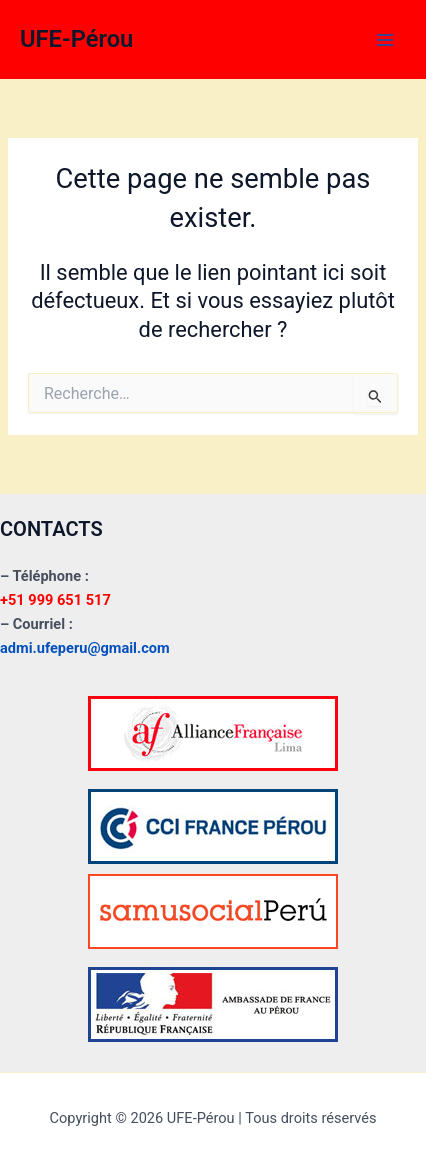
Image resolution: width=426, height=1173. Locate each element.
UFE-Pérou (76, 39)
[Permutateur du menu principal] (385, 40)
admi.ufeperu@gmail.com (85, 648)
